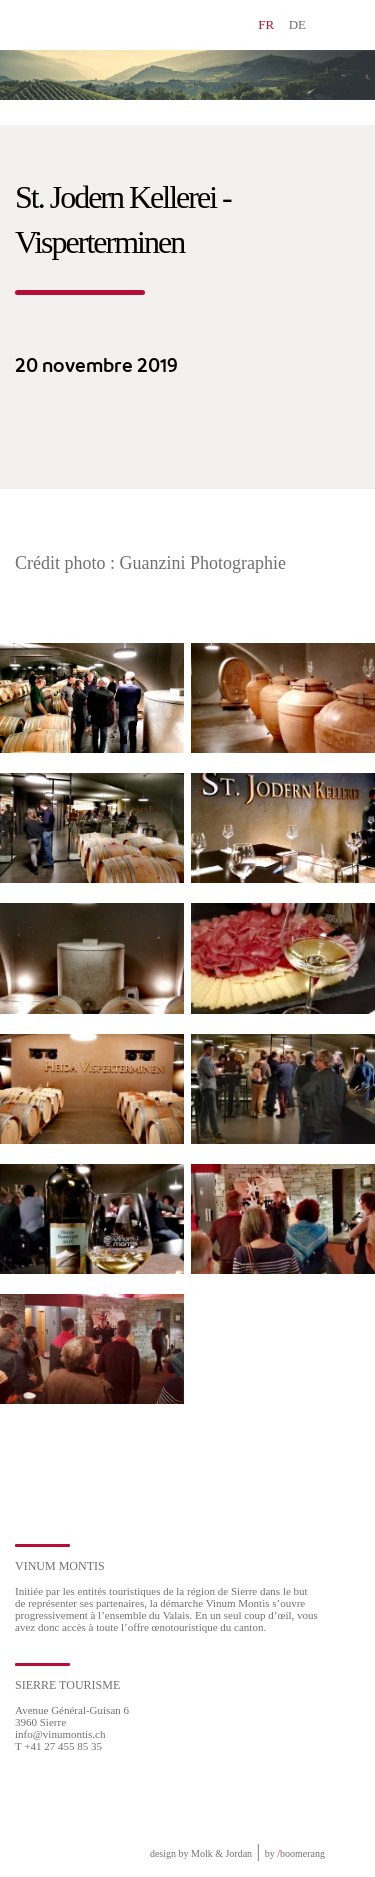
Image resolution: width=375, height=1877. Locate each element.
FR (266, 24)
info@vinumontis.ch (60, 1734)
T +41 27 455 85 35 (58, 1746)
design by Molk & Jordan (201, 1853)
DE (297, 24)
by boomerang (295, 1853)
